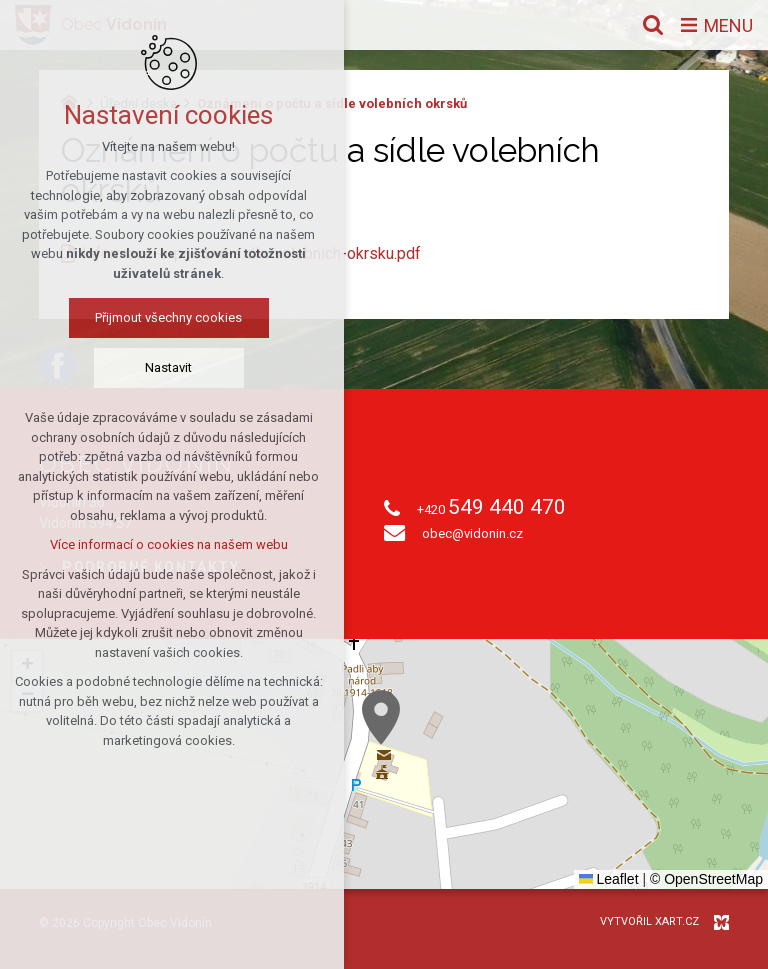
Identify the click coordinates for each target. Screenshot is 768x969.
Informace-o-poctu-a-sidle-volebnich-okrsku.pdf (251, 253)
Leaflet (609, 879)
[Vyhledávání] (653, 25)
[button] (381, 717)
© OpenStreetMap (706, 879)
